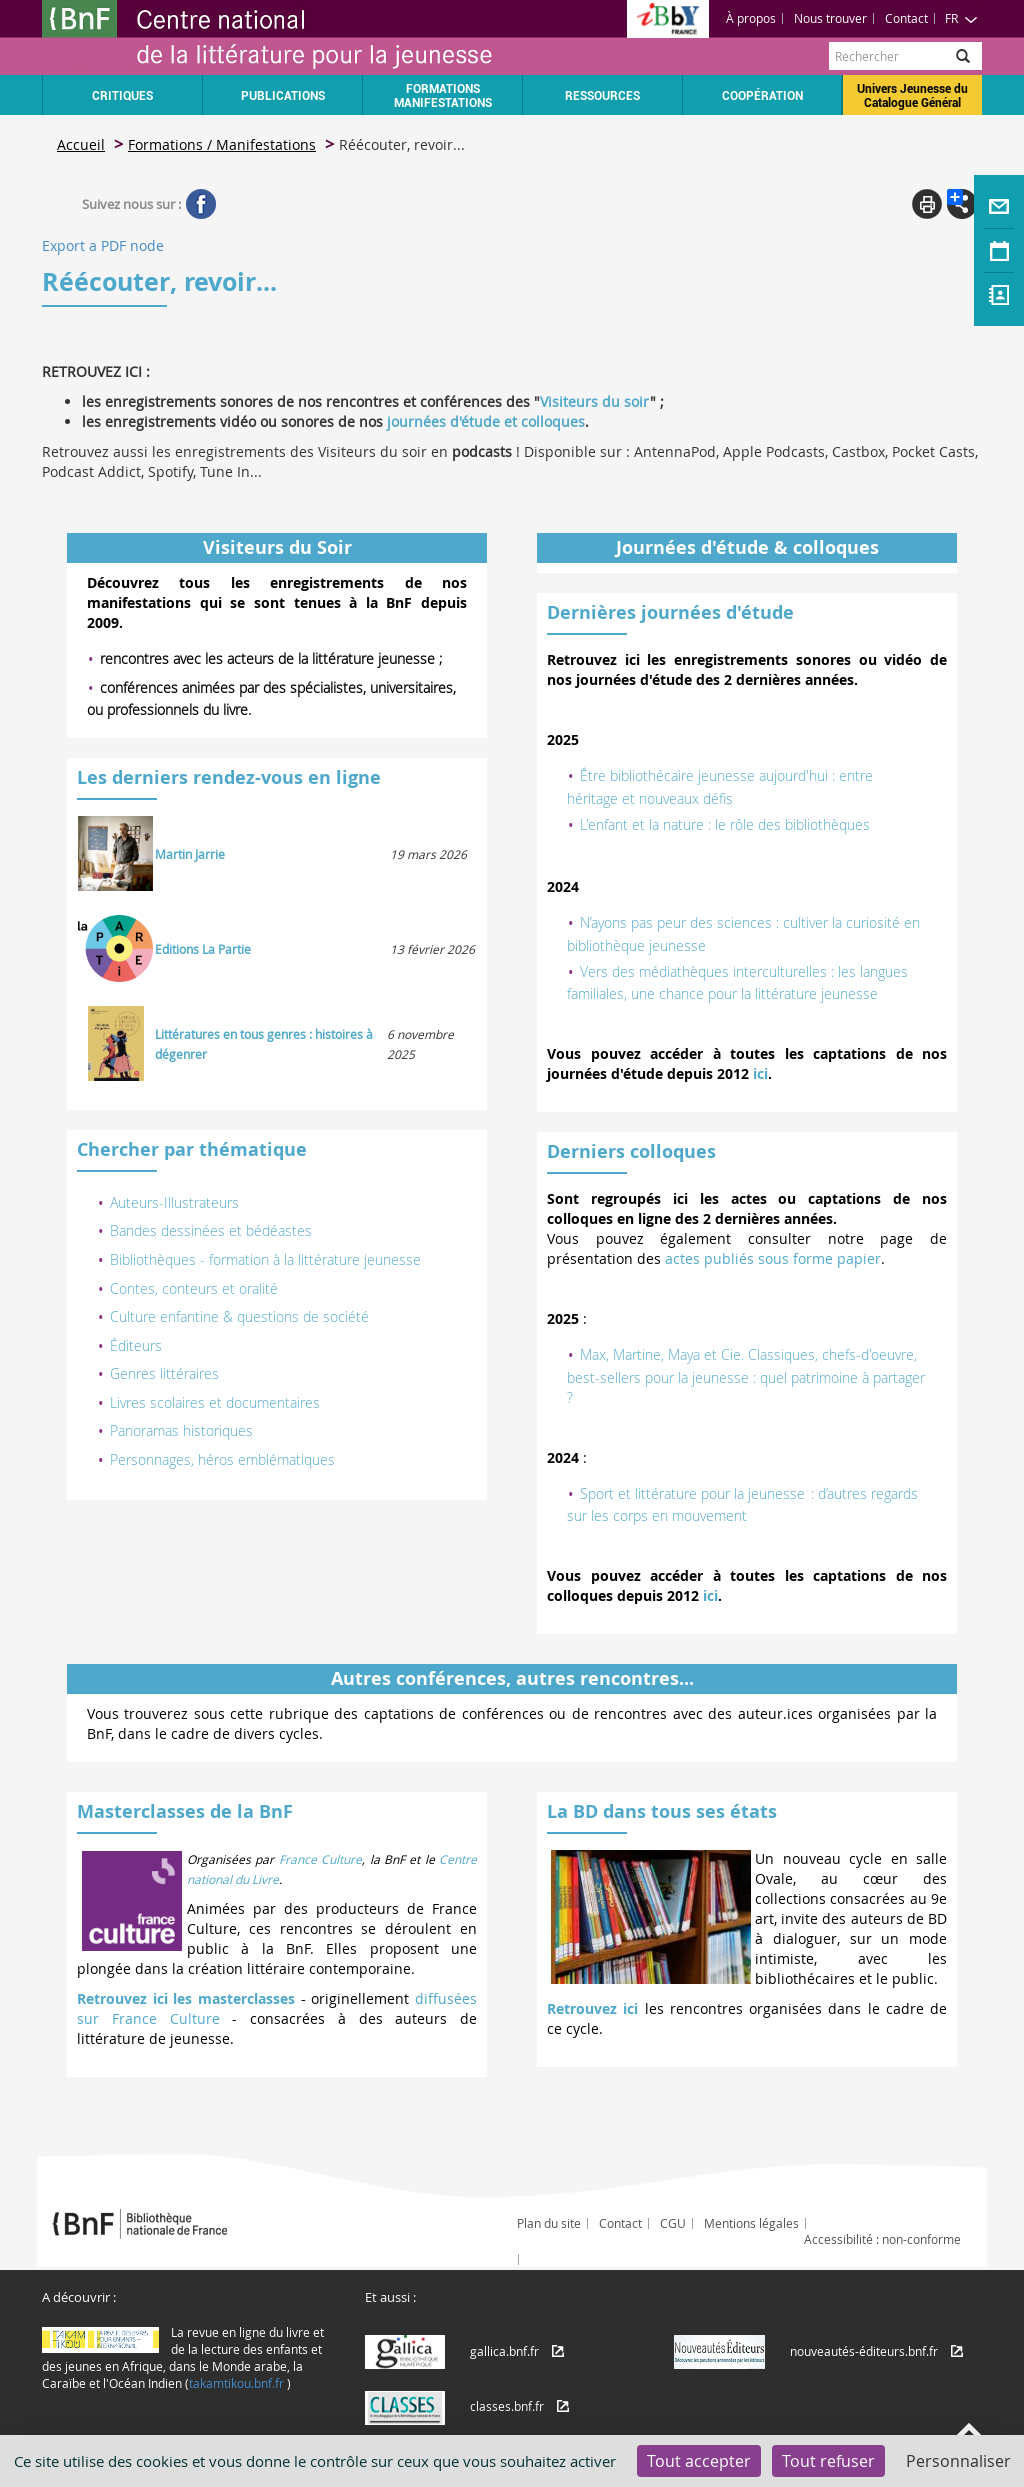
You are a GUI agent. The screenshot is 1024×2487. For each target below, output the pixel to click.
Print (927, 204)
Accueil (81, 144)
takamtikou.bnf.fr (236, 2383)
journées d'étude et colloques (486, 421)
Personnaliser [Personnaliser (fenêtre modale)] (958, 2461)
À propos (751, 18)
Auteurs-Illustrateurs (174, 1202)
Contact (906, 18)
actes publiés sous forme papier (773, 1258)
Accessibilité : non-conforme (882, 2239)
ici (760, 1073)
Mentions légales (751, 2223)
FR (961, 18)
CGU (673, 2223)
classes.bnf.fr (507, 2406)
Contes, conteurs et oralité (194, 1288)
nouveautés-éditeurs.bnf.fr (864, 2351)
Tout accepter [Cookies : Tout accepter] (699, 2461)
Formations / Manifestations (222, 144)
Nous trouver (830, 18)
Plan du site (549, 2223)
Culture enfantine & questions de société (239, 1316)
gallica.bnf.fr (504, 2351)
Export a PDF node (103, 245)
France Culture (320, 1859)
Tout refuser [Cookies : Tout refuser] (828, 2461)
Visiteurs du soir (595, 401)
